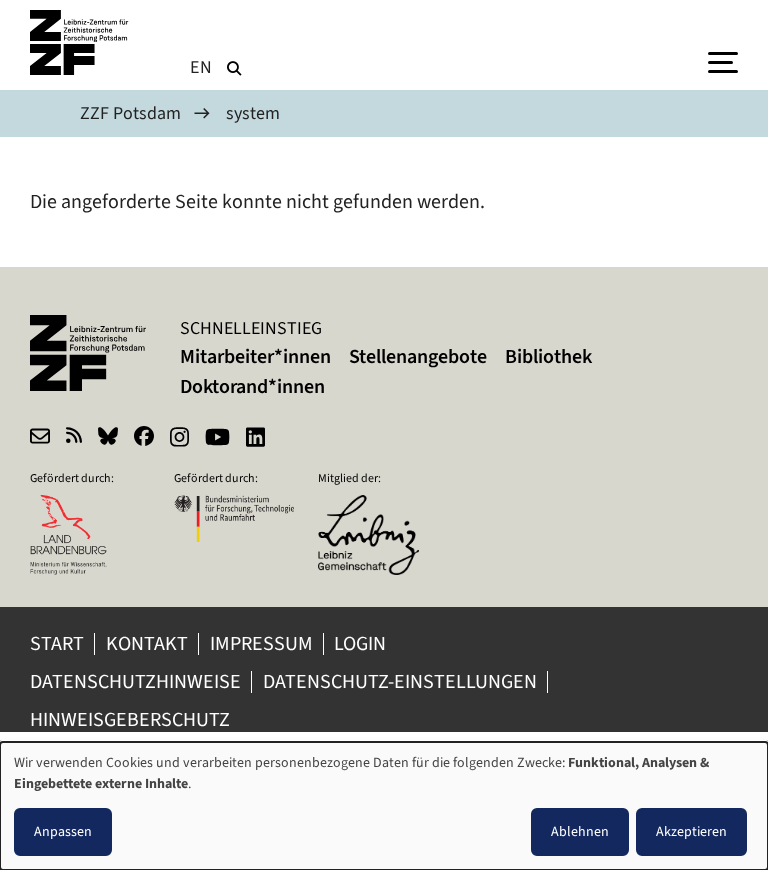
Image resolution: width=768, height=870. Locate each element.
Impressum (261, 643)
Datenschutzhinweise (135, 681)
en (201, 67)
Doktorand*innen (252, 386)
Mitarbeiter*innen (255, 356)
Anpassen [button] (63, 831)
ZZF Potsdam (130, 113)
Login (362, 643)
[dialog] (384, 806)
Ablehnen (580, 831)
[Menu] (723, 61)
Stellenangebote (418, 356)
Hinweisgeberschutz (132, 719)
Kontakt (147, 643)
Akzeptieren (691, 831)
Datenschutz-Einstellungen (400, 681)
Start (57, 643)
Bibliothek (548, 356)
